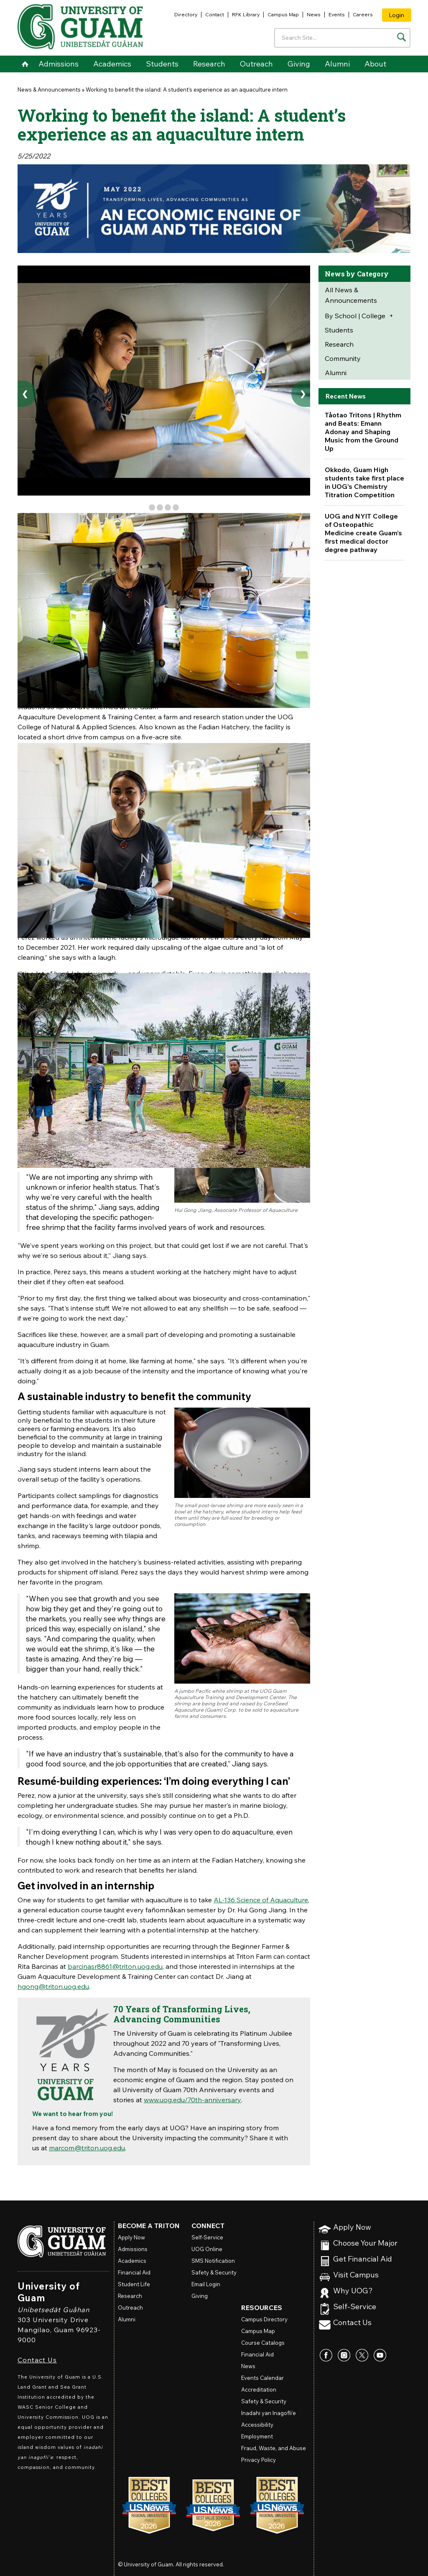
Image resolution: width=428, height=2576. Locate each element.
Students (162, 64)
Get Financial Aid (362, 2259)
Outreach (256, 64)
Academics (112, 64)
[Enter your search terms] (342, 38)
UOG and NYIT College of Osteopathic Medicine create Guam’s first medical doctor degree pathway (363, 533)
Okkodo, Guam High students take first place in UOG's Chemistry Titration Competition (364, 482)
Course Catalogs (263, 2342)
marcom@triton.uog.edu (87, 2148)
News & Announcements (49, 89)
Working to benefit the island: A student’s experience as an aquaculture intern (187, 89)
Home (25, 64)
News (314, 14)
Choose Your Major (365, 2243)
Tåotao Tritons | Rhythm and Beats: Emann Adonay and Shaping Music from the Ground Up (363, 431)
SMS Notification (213, 2260)
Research (209, 64)
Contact (214, 14)
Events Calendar (262, 2377)
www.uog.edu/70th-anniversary (192, 2100)
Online (206, 2249)
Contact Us (37, 2360)
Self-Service (354, 2307)
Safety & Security (214, 2272)
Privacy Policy (258, 2459)
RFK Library (246, 14)
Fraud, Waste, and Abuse (273, 2448)
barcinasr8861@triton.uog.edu (115, 1966)
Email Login (205, 2284)
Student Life (134, 2284)
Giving (299, 64)
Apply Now (352, 2227)
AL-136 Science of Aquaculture (261, 1900)
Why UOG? (353, 2291)
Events (337, 14)
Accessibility (257, 2424)
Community (343, 358)
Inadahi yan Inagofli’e (268, 2413)
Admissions (58, 64)
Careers (363, 14)
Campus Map (283, 14)
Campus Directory (264, 2319)
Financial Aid (134, 2272)
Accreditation (258, 2389)
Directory (185, 14)
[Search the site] (401, 37)
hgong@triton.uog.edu (53, 1986)
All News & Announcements (351, 295)
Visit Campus (356, 2275)
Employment (257, 2436)
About (375, 64)
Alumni (337, 64)
